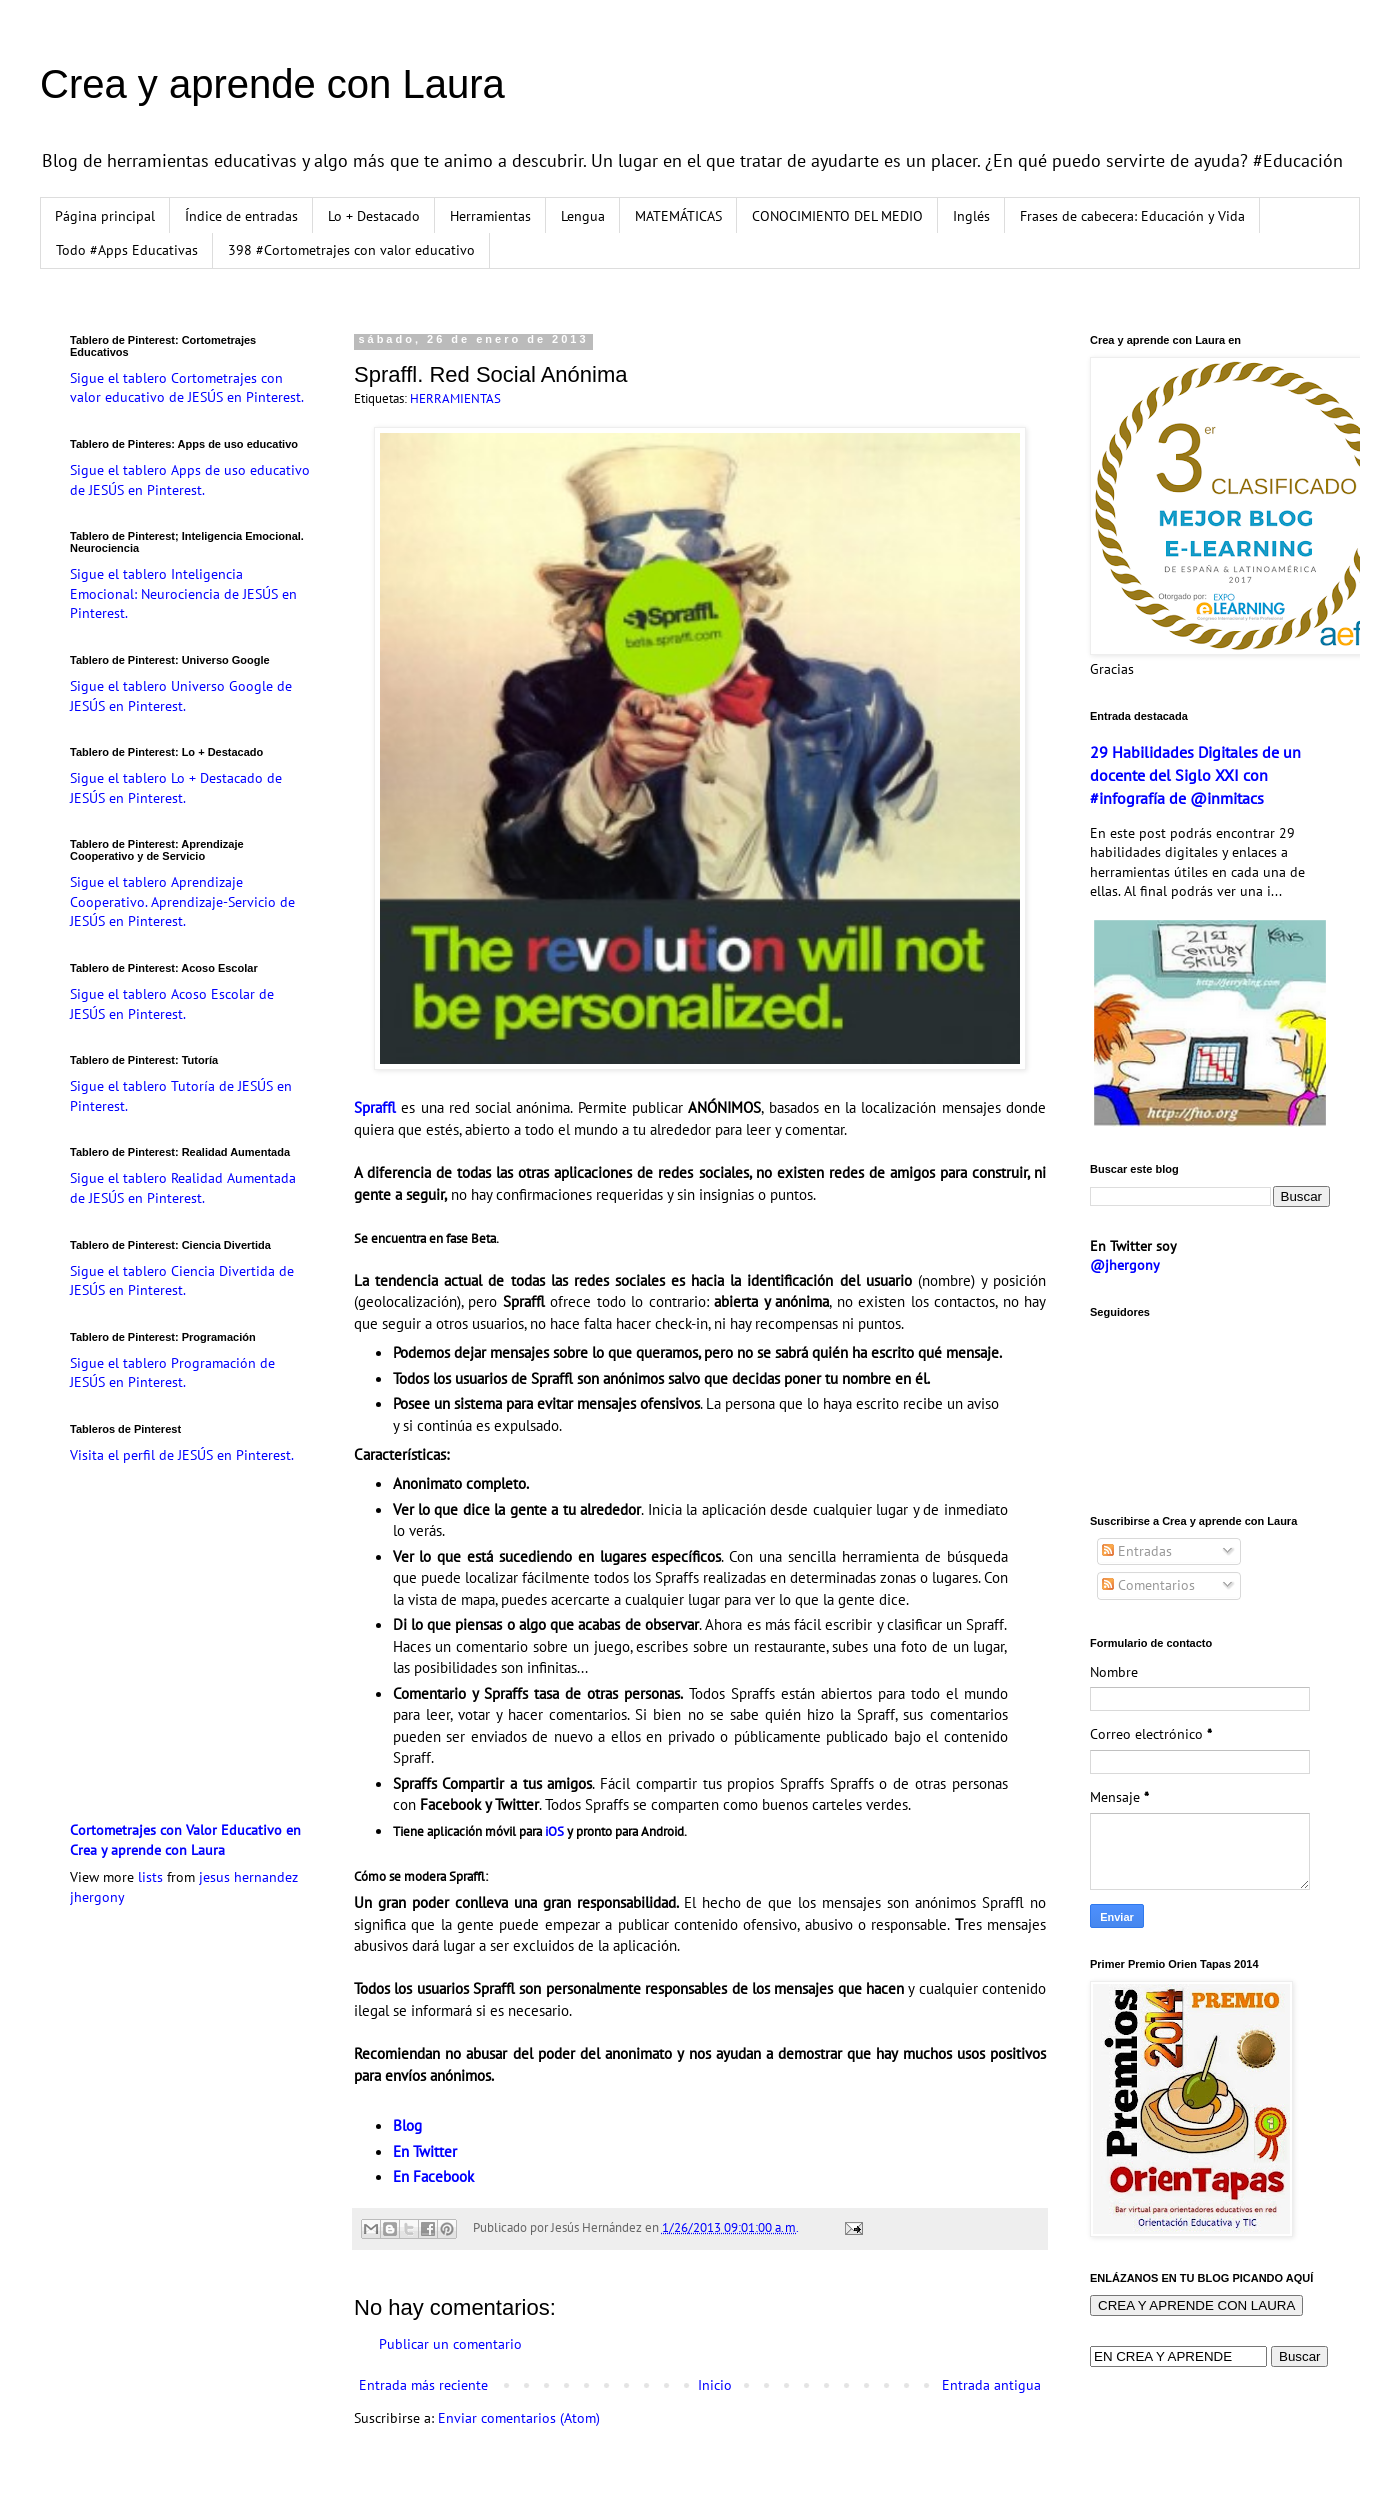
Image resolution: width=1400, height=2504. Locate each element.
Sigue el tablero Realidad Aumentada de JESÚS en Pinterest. (183, 1188)
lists (150, 1877)
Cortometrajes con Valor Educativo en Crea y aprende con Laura (185, 1840)
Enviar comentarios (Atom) (519, 2418)
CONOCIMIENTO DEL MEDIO (837, 216)
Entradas (1137, 1551)
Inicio (715, 2385)
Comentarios (1148, 1585)
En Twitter (425, 2151)
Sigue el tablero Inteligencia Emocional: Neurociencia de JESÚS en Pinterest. (183, 593)
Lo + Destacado (374, 216)
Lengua (583, 216)
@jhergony (1125, 1265)
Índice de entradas (241, 216)
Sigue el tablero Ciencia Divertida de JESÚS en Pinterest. (182, 1281)
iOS (554, 1831)
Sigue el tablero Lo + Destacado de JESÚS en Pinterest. (176, 788)
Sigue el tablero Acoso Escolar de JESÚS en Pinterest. (172, 1004)
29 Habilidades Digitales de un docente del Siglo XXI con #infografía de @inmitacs (1195, 775)
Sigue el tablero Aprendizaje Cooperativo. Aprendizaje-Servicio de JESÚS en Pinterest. (182, 901)
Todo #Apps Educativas (127, 250)
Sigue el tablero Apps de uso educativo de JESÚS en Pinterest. (190, 480)
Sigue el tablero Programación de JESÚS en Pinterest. (172, 1373)
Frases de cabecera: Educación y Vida (1132, 216)
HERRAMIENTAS (455, 398)
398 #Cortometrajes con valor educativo (351, 250)
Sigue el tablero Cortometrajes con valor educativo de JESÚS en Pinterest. (187, 388)
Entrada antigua (991, 2385)
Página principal (105, 216)
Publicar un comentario (450, 2344)
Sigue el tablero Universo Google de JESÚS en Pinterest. (181, 696)
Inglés (971, 216)
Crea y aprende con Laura (272, 84)
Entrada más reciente (423, 2385)
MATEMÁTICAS (678, 216)
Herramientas (490, 216)
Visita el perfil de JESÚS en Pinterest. (182, 1455)
